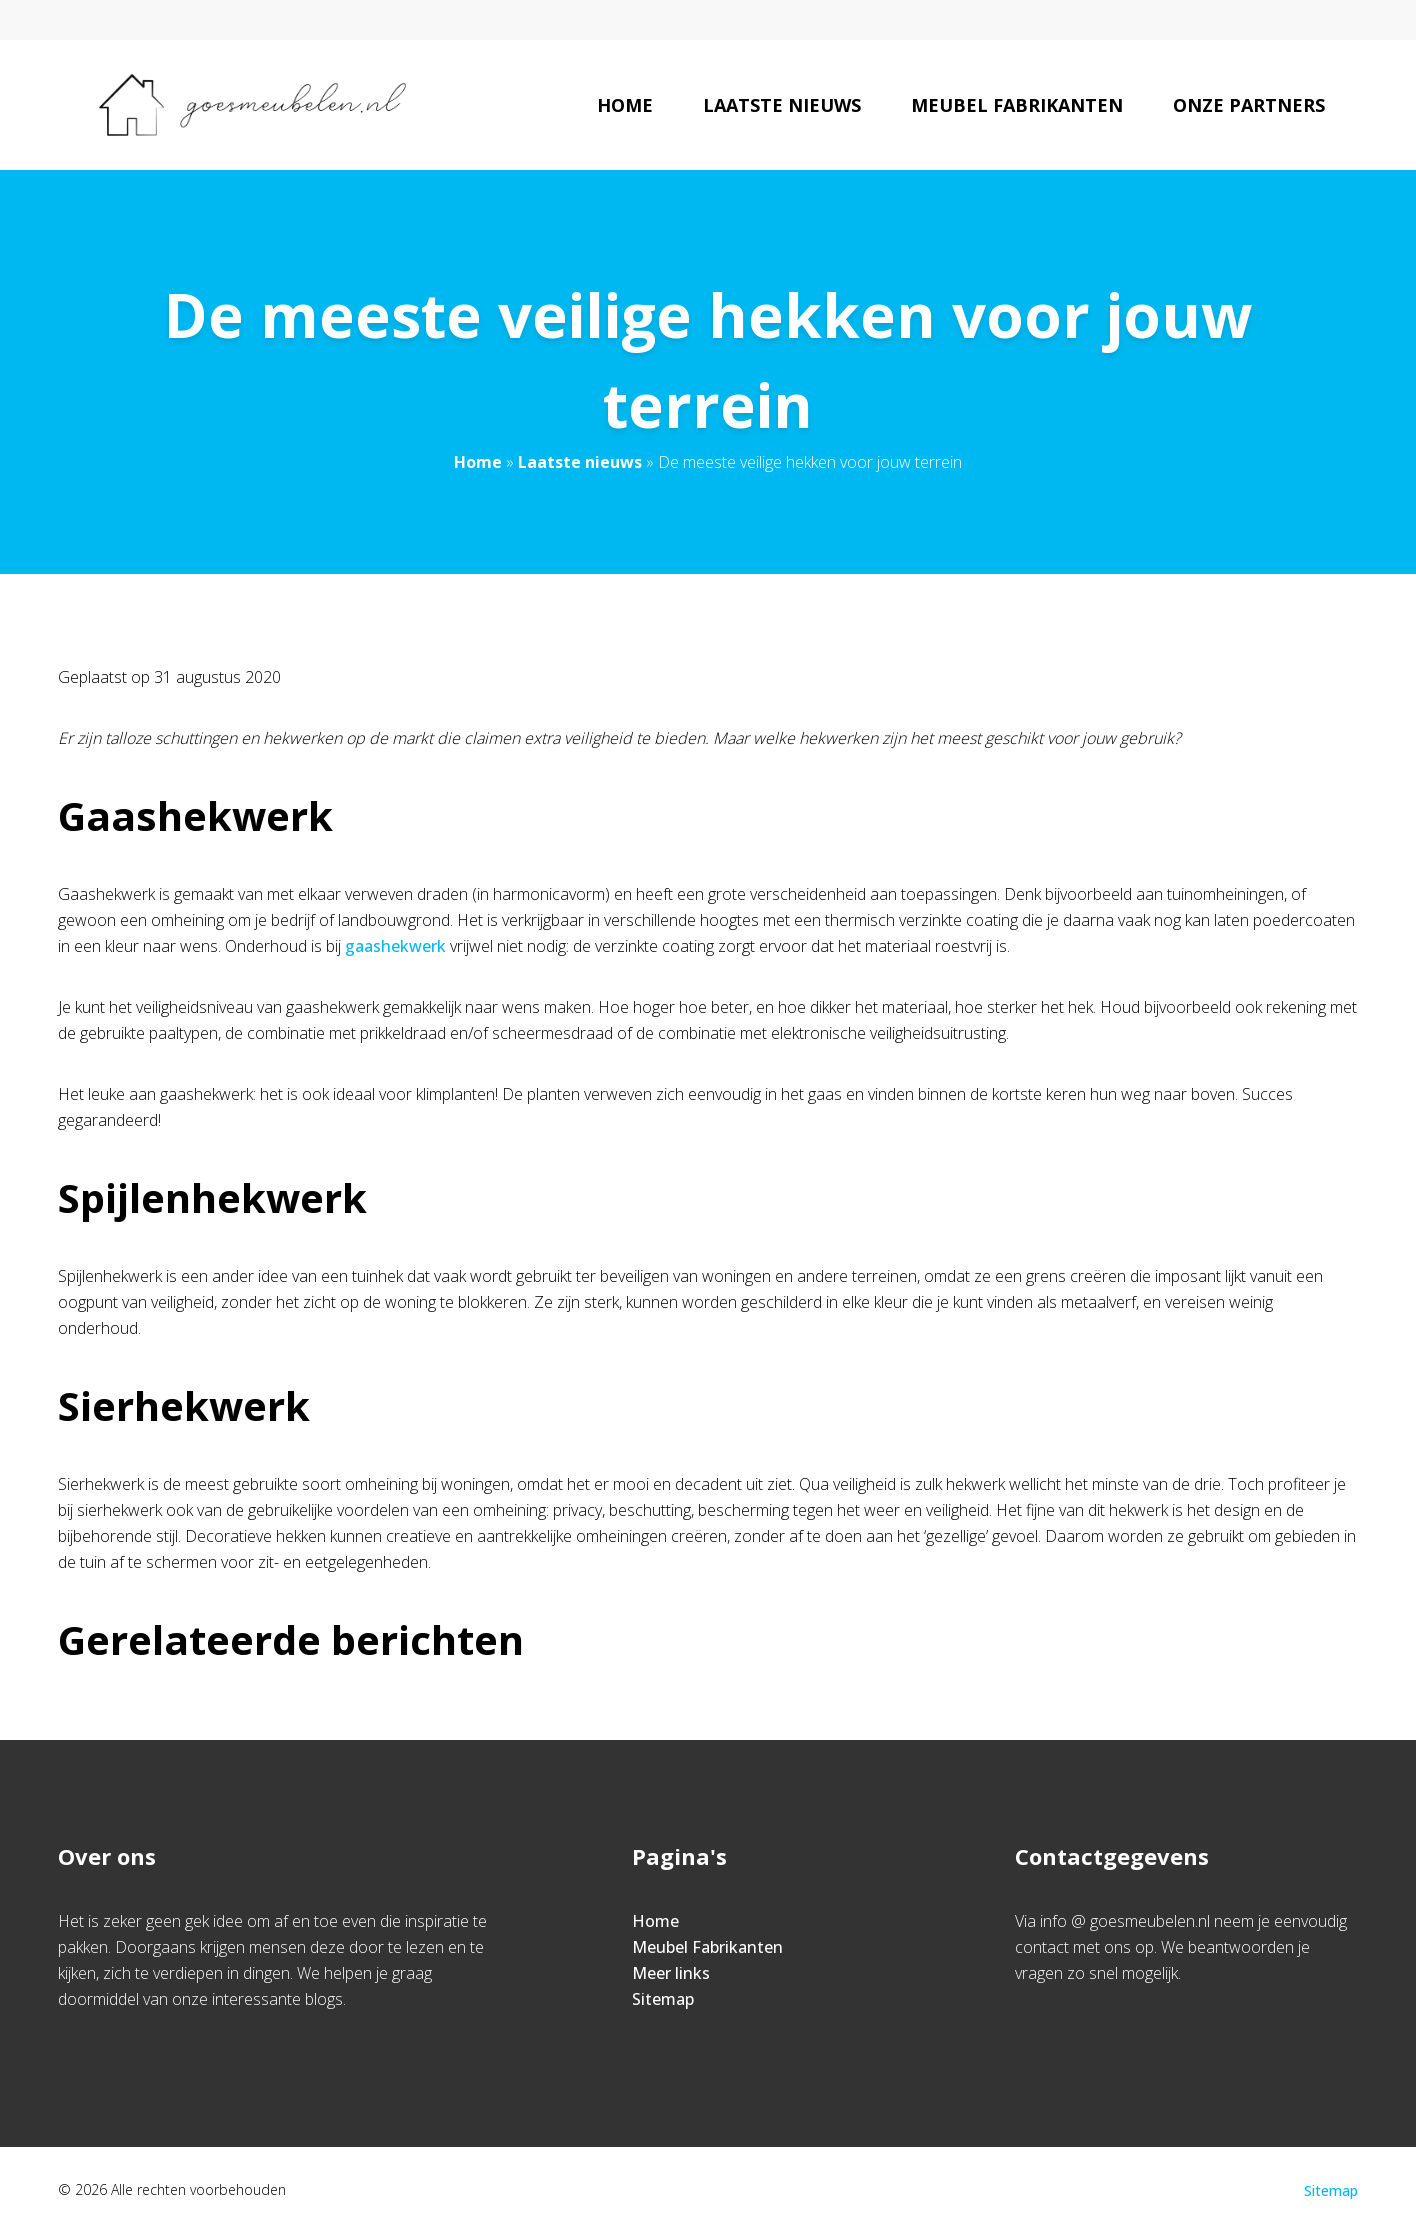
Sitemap (663, 1999)
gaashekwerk (393, 946)
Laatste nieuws (782, 105)
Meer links (671, 1973)
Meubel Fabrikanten (1017, 105)
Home (625, 105)
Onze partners (1249, 105)
